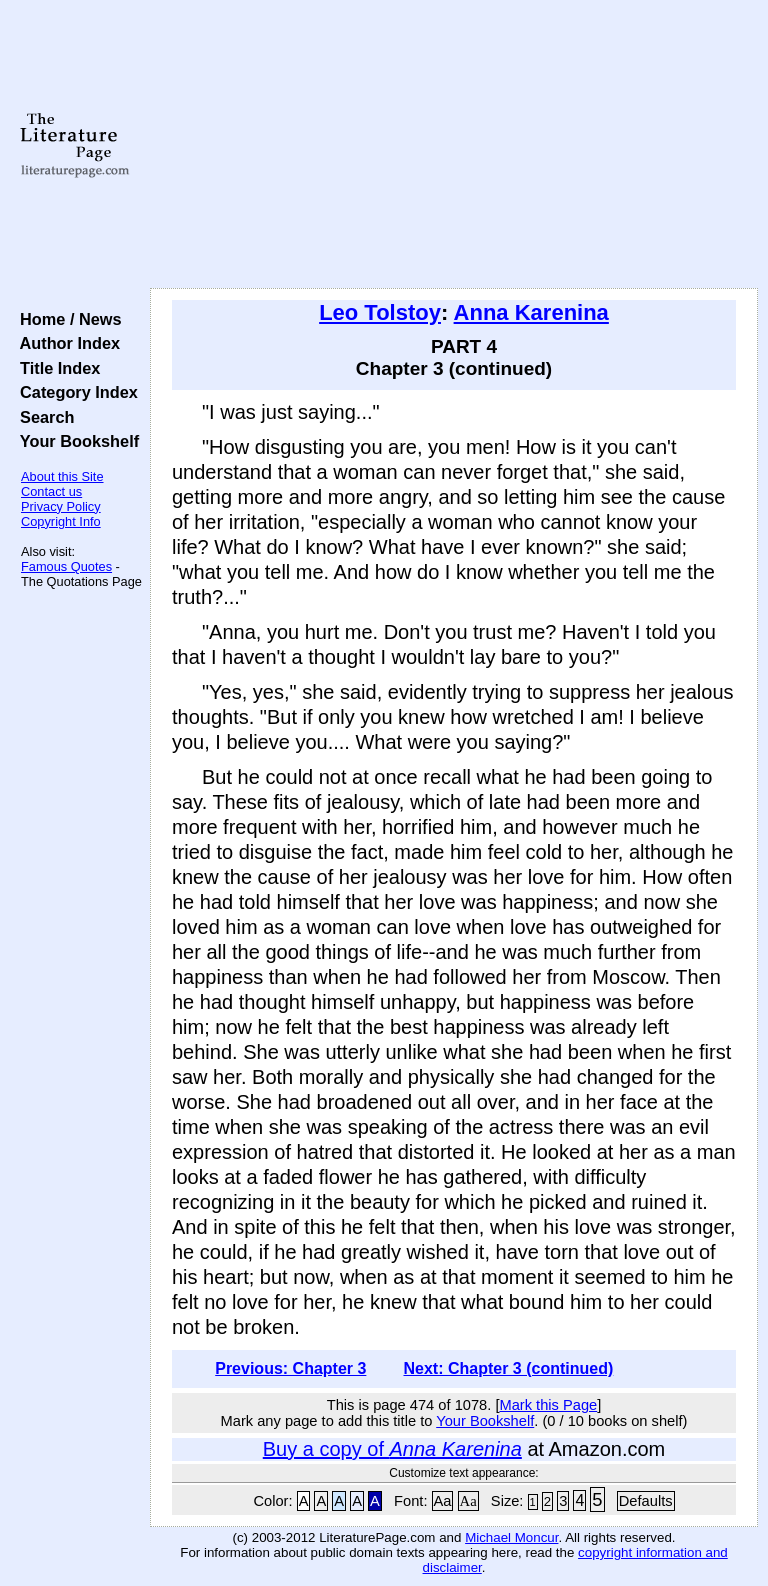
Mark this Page (548, 1405)
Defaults (646, 1501)
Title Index (55, 368)
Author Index (65, 343)
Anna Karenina (531, 312)
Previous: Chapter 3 (290, 1368)
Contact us (51, 491)
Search (42, 417)
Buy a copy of (392, 1449)
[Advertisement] (454, 145)
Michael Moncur (511, 1537)
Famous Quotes (66, 566)
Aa (443, 1501)
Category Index (74, 392)
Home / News (66, 319)
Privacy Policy (61, 506)
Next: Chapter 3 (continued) (508, 1368)
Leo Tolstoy (380, 312)
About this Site (62, 476)
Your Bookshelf (75, 441)
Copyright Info (61, 521)
